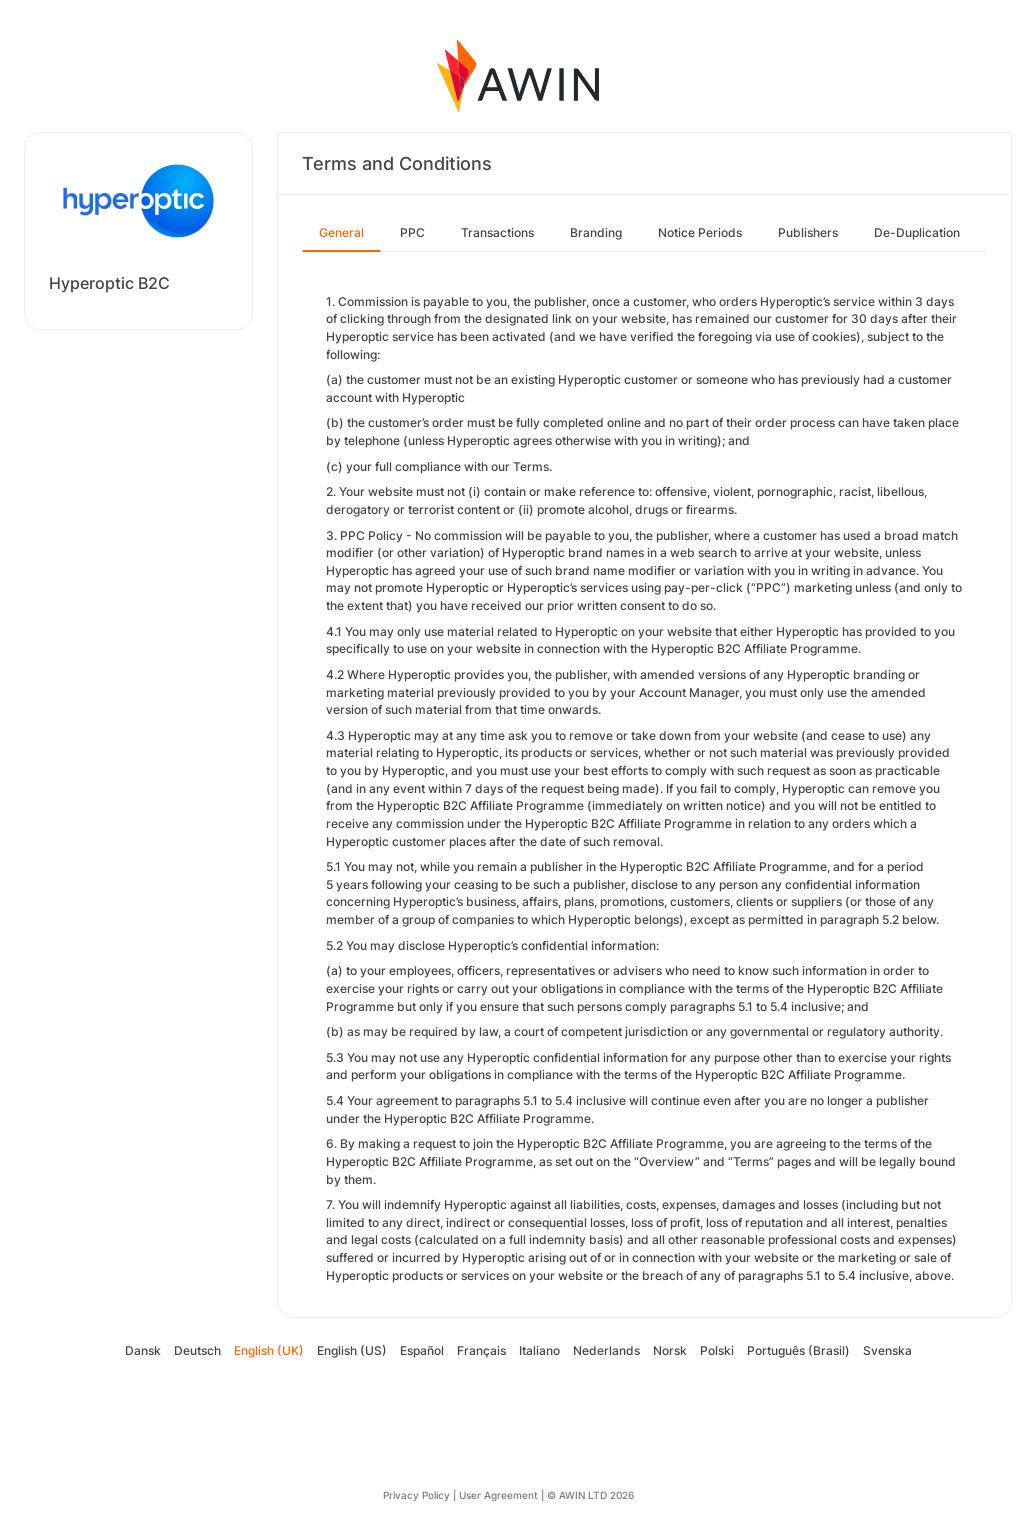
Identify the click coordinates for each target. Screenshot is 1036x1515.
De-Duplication (917, 232)
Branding (596, 232)
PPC (412, 232)
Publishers (808, 232)
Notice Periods (700, 232)
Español (422, 1350)
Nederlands (606, 1350)
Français (481, 1350)
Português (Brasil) (798, 1350)
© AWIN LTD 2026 (590, 1495)
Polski (717, 1350)
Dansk (143, 1350)
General (341, 232)
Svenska (887, 1350)
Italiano (539, 1350)
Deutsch (197, 1350)
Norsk (670, 1350)
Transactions (497, 232)
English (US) (352, 1350)
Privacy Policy (416, 1495)
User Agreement (498, 1495)
